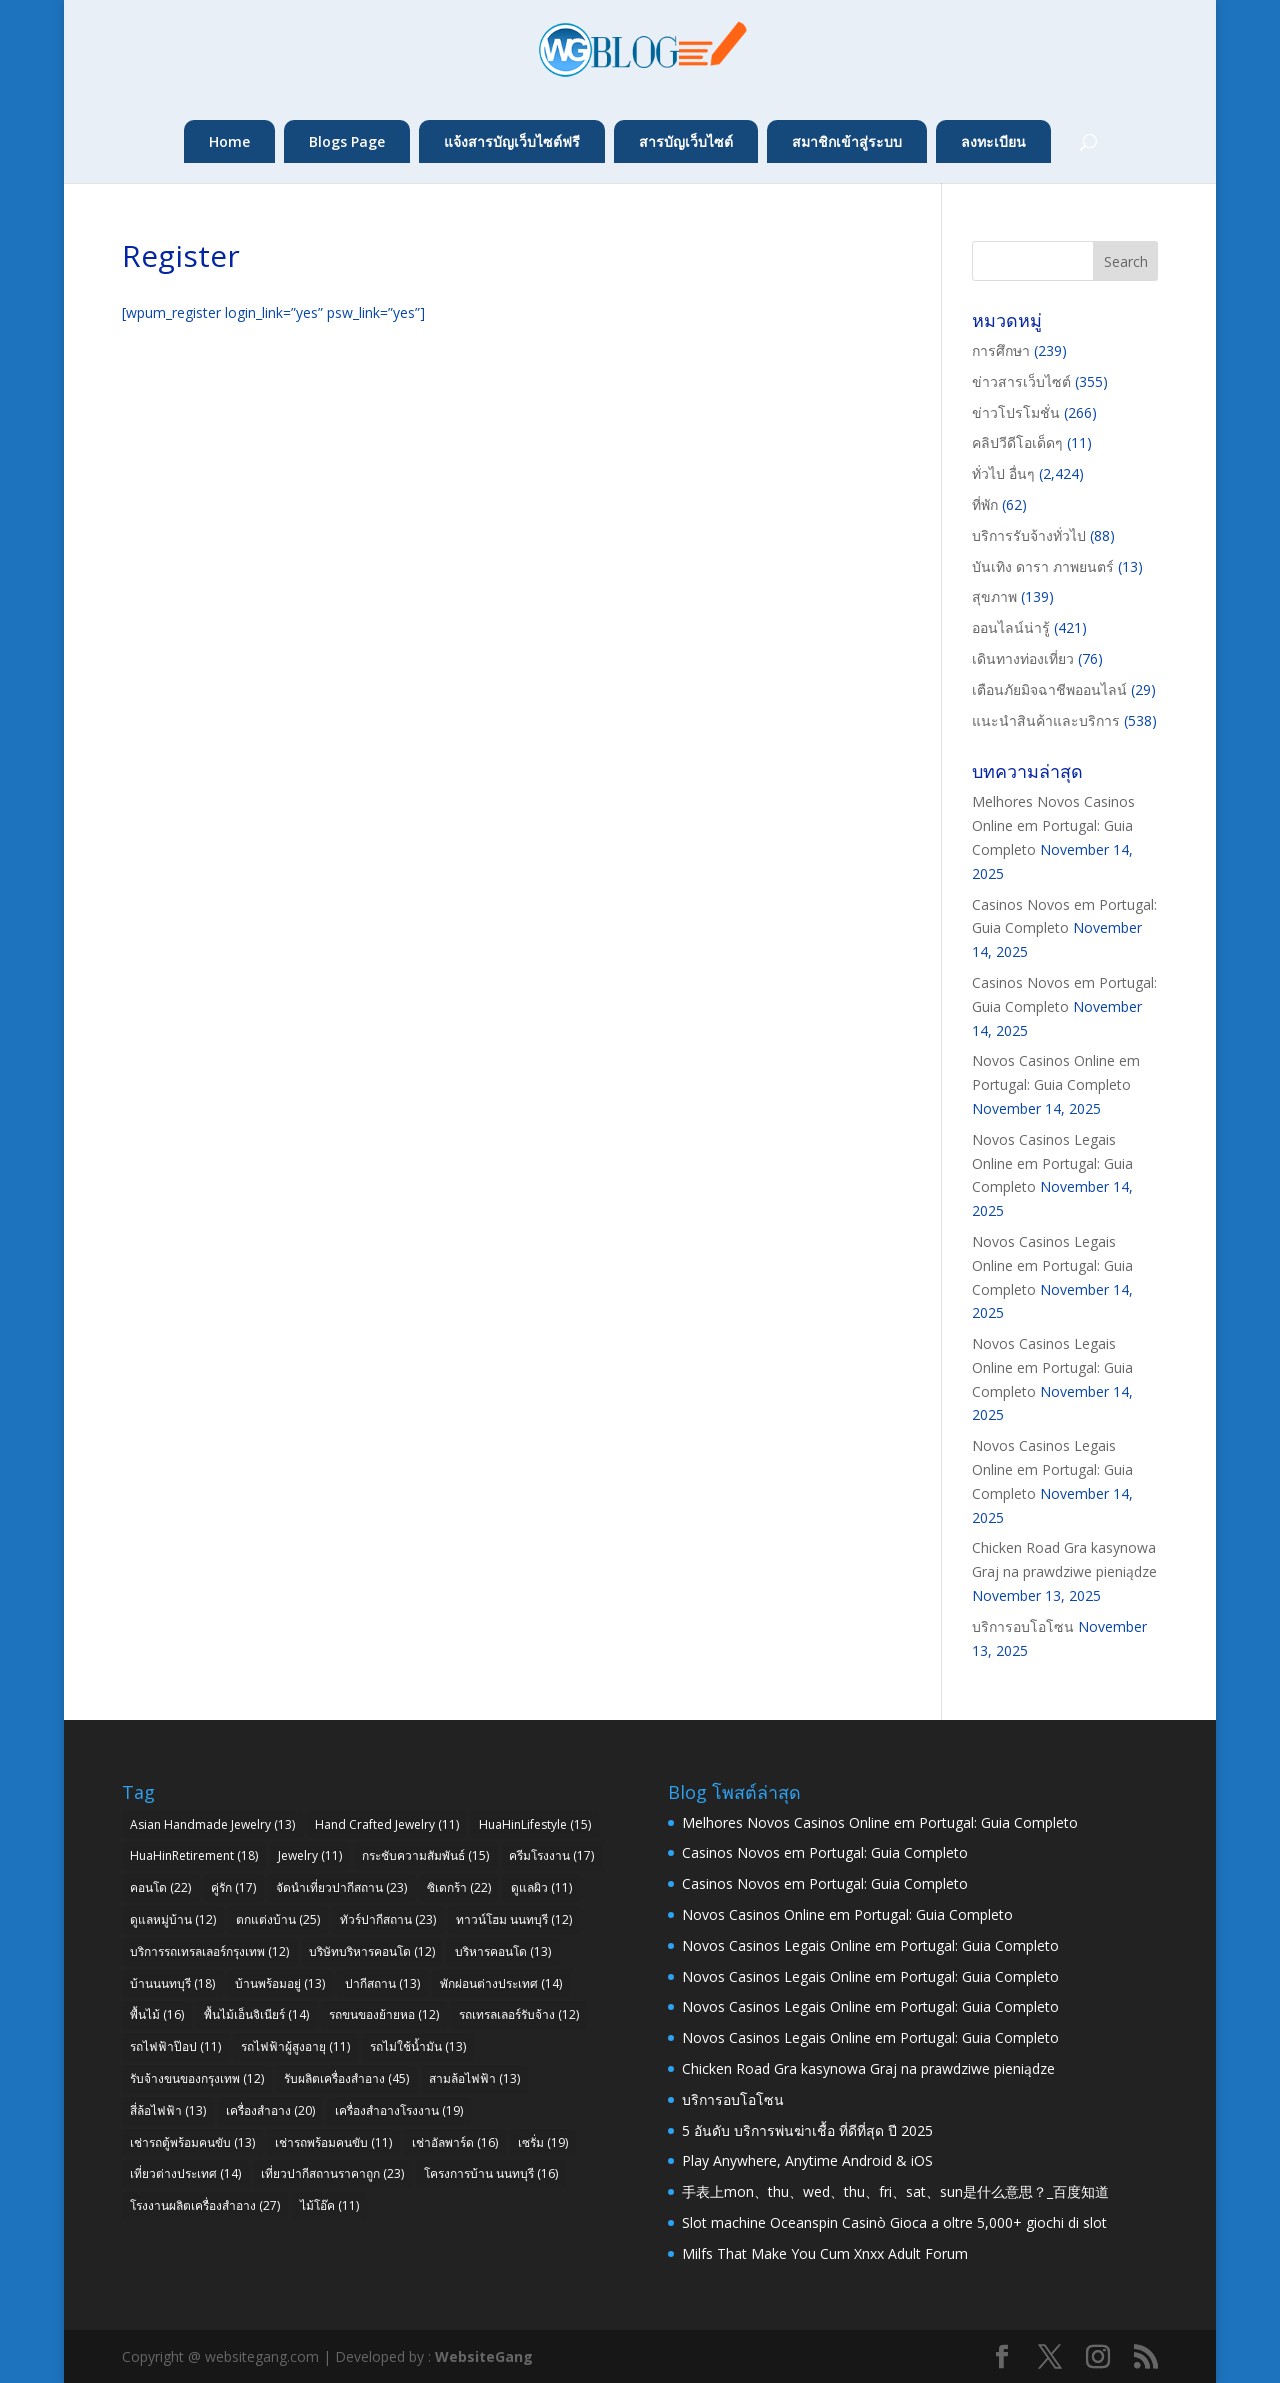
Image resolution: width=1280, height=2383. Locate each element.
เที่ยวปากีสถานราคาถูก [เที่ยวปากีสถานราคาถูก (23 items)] (332, 2173)
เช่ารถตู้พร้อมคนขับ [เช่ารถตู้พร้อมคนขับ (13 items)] (192, 2142)
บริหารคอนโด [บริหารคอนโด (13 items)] (503, 1951)
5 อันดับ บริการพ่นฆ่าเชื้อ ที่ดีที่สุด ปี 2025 (807, 2130)
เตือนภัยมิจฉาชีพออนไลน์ (1049, 689)
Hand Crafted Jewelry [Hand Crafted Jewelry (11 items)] (387, 1824)
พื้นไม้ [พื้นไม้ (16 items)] (157, 2014)
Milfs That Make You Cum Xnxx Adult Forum (825, 2253)
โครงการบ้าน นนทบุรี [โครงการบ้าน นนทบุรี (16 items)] (491, 2173)
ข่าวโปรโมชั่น (1016, 412)
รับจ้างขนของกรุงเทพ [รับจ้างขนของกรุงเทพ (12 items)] (197, 2078)
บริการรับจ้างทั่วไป (1029, 535)
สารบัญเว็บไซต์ (686, 141)
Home (229, 141)
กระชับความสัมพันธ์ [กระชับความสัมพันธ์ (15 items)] (425, 1855)
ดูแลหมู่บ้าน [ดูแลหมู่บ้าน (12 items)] (173, 1919)
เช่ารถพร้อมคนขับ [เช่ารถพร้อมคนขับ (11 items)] (333, 2142)
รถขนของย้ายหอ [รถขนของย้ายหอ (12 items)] (384, 2014)
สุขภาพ (994, 596)
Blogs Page (347, 141)
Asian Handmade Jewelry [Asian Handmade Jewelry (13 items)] (212, 1824)
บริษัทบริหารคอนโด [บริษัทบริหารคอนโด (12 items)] (372, 1951)
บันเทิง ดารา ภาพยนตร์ (1043, 566)
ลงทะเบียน (993, 141)
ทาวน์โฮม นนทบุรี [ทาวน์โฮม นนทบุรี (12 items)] (514, 1919)
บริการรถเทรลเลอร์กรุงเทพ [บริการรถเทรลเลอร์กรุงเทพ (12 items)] (209, 1951)
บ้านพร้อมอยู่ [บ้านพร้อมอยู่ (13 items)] (280, 1983)
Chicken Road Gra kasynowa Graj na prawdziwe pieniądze (868, 2068)
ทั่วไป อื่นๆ (1003, 473)
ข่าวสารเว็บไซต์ (1021, 381)
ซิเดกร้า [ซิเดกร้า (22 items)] (459, 1887)
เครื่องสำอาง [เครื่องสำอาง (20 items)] (270, 2110)
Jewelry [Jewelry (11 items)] (310, 1855)
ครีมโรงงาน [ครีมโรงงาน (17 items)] (551, 1855)
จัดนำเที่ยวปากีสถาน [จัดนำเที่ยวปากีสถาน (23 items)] (341, 1887)
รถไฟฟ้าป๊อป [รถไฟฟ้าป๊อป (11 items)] (175, 2046)
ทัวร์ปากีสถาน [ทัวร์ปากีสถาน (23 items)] (388, 1919)
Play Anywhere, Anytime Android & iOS (807, 2160)
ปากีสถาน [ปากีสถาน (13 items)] (382, 1983)
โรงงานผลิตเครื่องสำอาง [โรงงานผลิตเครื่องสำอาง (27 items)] (205, 2205)
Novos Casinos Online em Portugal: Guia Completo (847, 1914)
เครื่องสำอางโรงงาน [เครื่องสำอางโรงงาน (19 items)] (399, 2110)
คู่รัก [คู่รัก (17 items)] (233, 1887)
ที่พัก (985, 504)
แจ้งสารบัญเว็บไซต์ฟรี (512, 141)
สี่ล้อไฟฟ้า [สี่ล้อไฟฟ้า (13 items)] (168, 2110)
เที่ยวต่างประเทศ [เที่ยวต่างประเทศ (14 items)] (185, 2173)
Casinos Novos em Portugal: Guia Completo (825, 1852)
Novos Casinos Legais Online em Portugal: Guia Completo (1052, 1163)
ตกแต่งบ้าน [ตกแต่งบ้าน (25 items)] (278, 1919)
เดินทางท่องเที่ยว (1023, 658)
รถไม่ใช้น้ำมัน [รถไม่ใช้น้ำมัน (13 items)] (418, 2046)
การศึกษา (1001, 350)
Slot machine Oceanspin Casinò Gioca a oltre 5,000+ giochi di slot (894, 2222)
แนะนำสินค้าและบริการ (1046, 720)
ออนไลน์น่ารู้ (1011, 627)
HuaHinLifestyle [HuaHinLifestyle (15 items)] (535, 1824)
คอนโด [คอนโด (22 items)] (160, 1887)
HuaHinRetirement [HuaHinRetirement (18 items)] (194, 1855)
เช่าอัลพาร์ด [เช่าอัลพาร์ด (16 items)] (455, 2142)
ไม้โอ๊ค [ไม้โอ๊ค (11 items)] (329, 2205)
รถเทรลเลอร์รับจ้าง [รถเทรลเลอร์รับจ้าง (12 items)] (519, 2014)
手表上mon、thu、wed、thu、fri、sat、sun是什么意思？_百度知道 (895, 2191)
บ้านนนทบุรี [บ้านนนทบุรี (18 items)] (172, 1983)
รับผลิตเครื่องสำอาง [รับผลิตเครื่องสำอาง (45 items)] (346, 2078)
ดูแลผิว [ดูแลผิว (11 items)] (541, 1887)
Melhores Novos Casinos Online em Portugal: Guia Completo (1053, 825)
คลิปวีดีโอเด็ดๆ (1017, 442)
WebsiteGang (484, 2356)
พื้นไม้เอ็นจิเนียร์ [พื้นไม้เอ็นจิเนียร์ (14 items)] (256, 2014)
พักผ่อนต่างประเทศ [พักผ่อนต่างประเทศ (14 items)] (501, 1983)
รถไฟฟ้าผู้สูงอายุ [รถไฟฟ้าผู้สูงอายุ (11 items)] (295, 2046)
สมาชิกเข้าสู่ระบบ (847, 141)
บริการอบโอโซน (1023, 1626)
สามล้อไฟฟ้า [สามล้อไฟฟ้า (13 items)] (474, 2078)
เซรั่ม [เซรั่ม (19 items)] (543, 2142)
